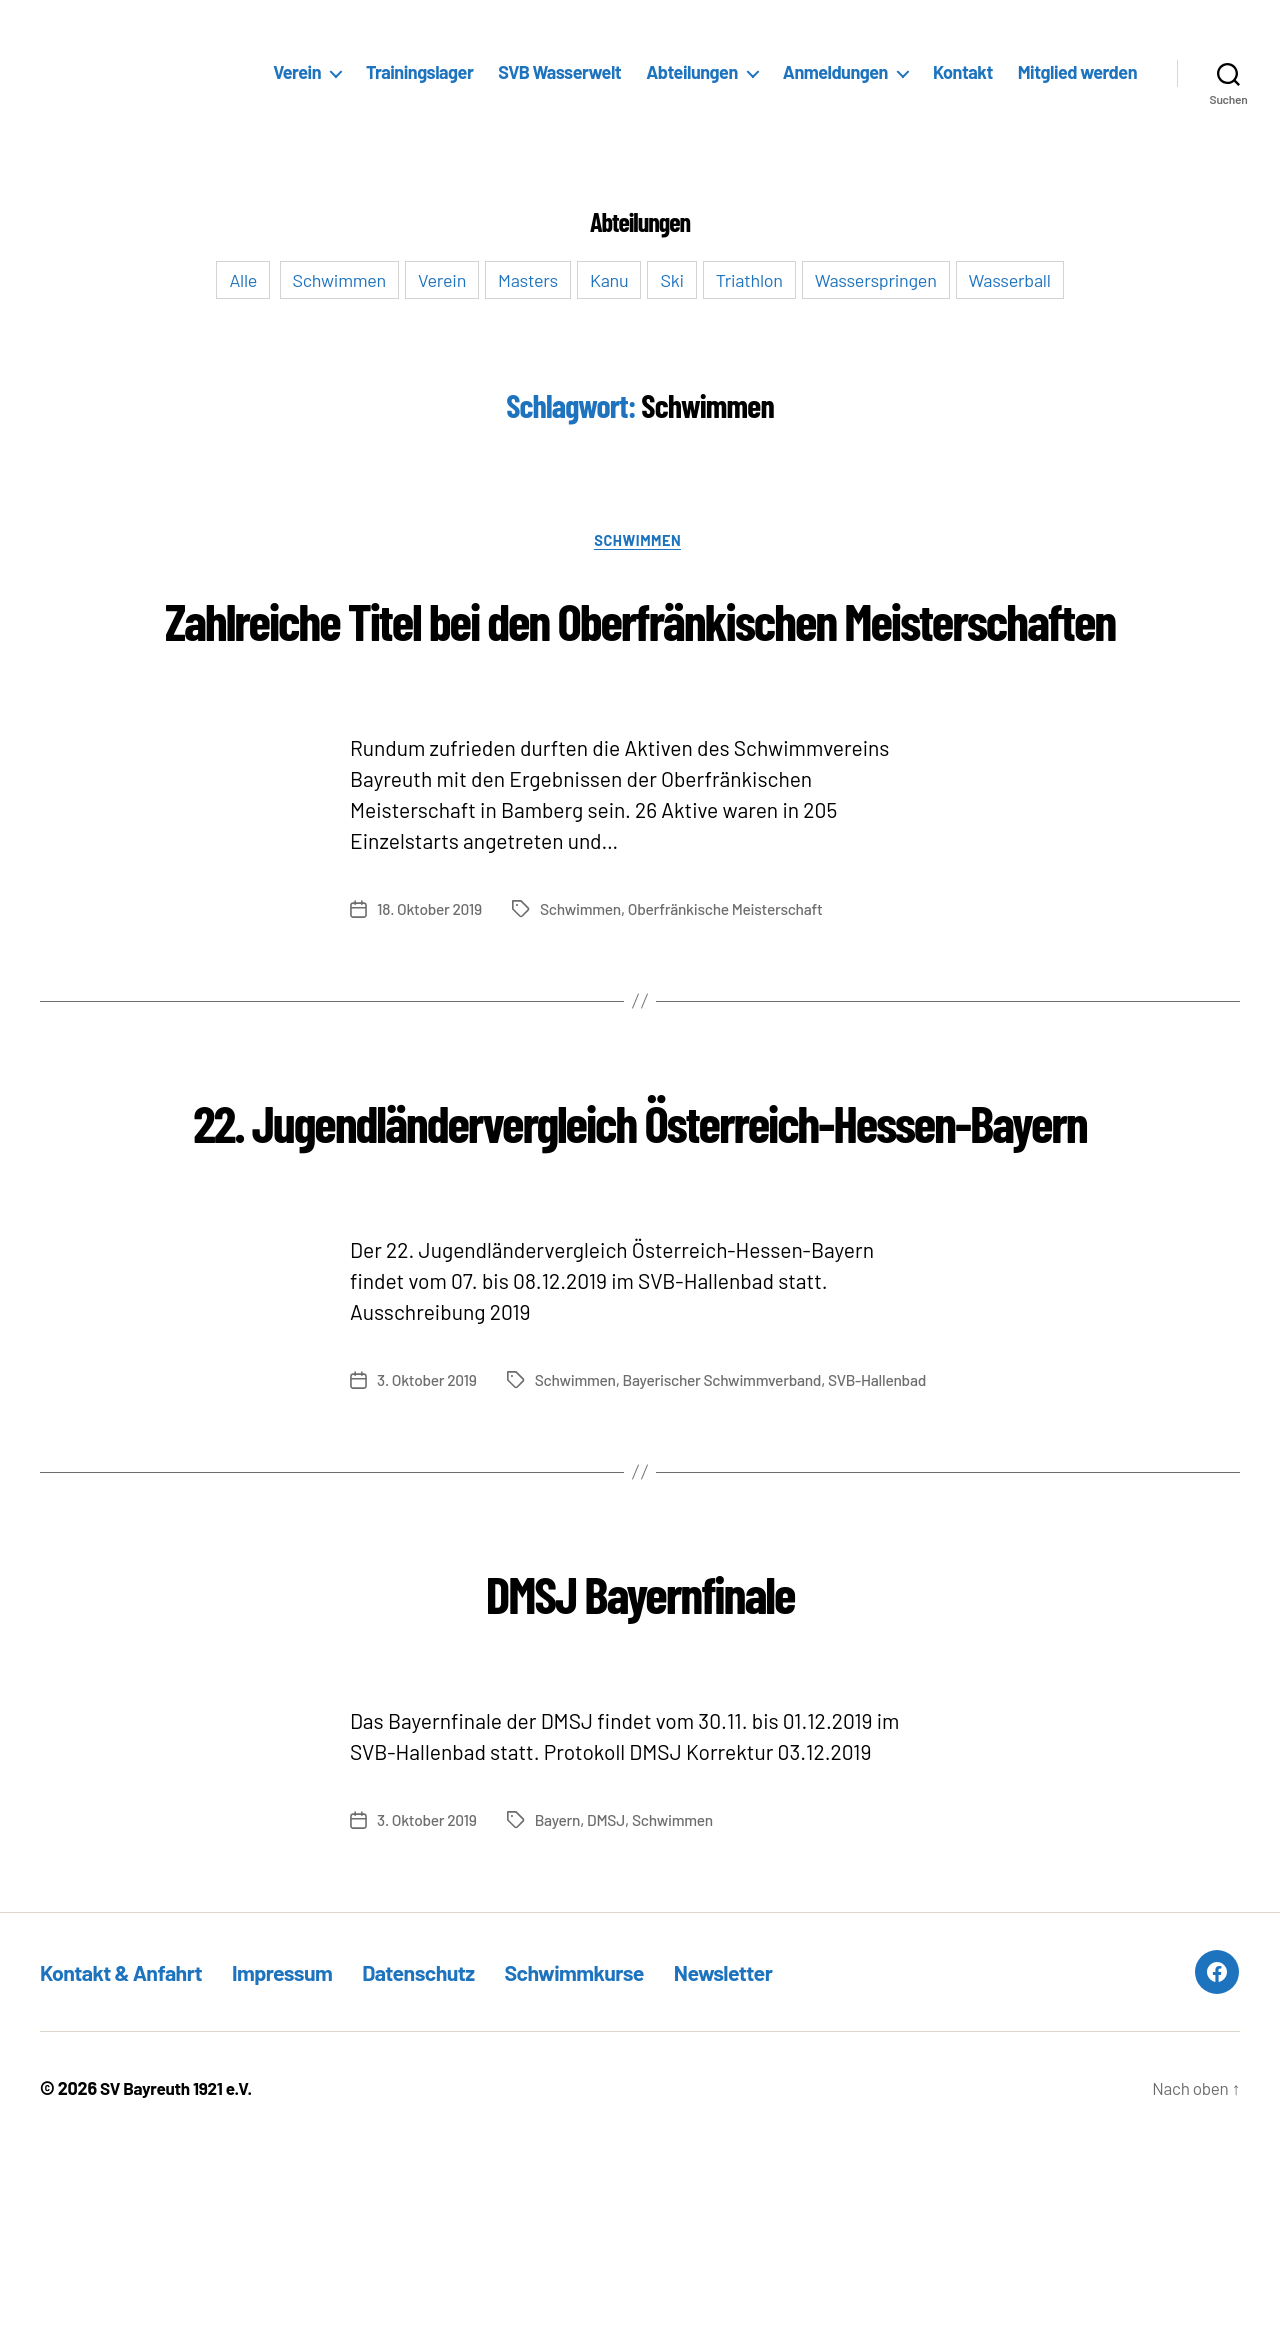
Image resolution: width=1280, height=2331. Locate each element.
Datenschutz (458, 2157)
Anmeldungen (835, 72)
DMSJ (610, 2005)
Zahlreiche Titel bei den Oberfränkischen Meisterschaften (639, 655)
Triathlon (749, 280)
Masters (528, 280)
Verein (297, 72)
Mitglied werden (1077, 72)
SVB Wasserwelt (559, 72)
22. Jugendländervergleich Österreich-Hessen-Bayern (640, 1230)
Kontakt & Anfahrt (131, 2157)
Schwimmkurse (629, 2157)
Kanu (609, 280)
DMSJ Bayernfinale (639, 1774)
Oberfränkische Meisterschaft (733, 984)
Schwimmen (340, 280)
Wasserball (1010, 280)
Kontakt (963, 72)
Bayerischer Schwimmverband (570, 1565)
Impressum (308, 2157)
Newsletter (793, 2157)
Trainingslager (419, 72)
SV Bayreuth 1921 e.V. (180, 2274)
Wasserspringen (876, 280)
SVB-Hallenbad (729, 1565)
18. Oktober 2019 (431, 984)
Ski (671, 280)
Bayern (561, 2005)
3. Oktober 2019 (428, 1527)
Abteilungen (692, 72)
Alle (243, 280)
